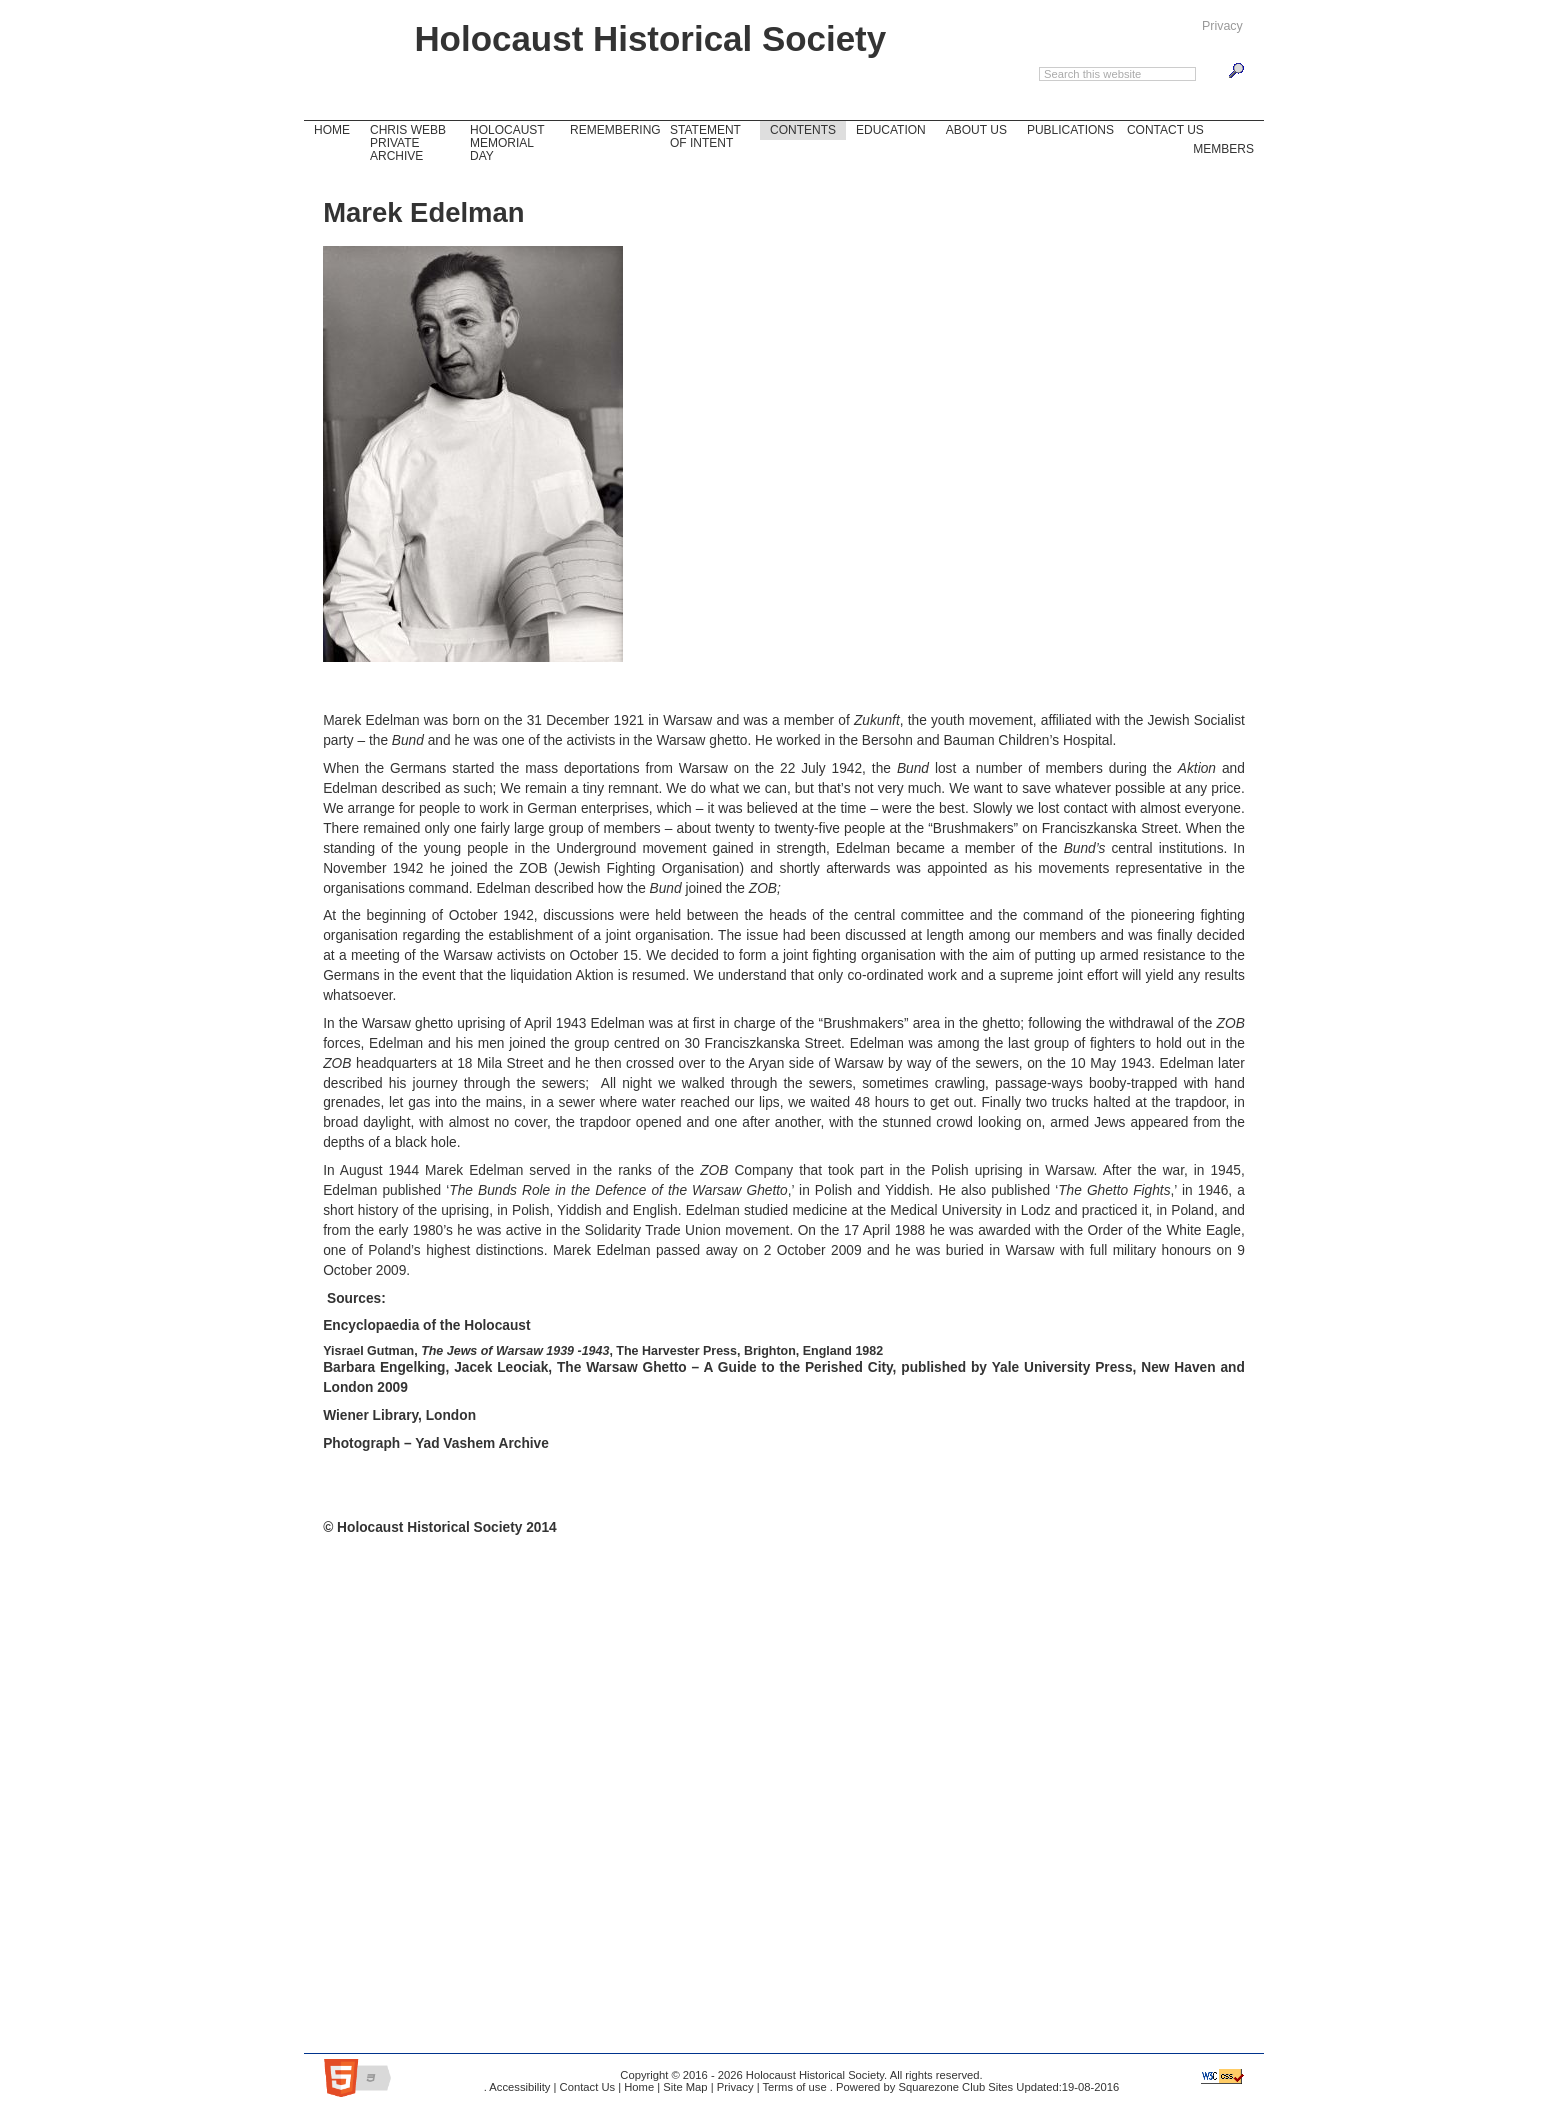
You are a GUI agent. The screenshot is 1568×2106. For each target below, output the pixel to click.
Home (329, 129)
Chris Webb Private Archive (408, 143)
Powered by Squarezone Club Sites (924, 2087)
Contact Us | (588, 2087)
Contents (803, 130)
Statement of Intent (705, 136)
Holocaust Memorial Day (502, 142)
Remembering (615, 130)
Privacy (1222, 26)
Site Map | (686, 2087)
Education (891, 130)
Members (1223, 148)
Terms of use (793, 2087)
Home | (640, 2087)
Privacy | (737, 2087)
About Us (971, 129)
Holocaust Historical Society (650, 38)
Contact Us (1160, 129)
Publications (1070, 130)
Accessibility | (522, 2087)
